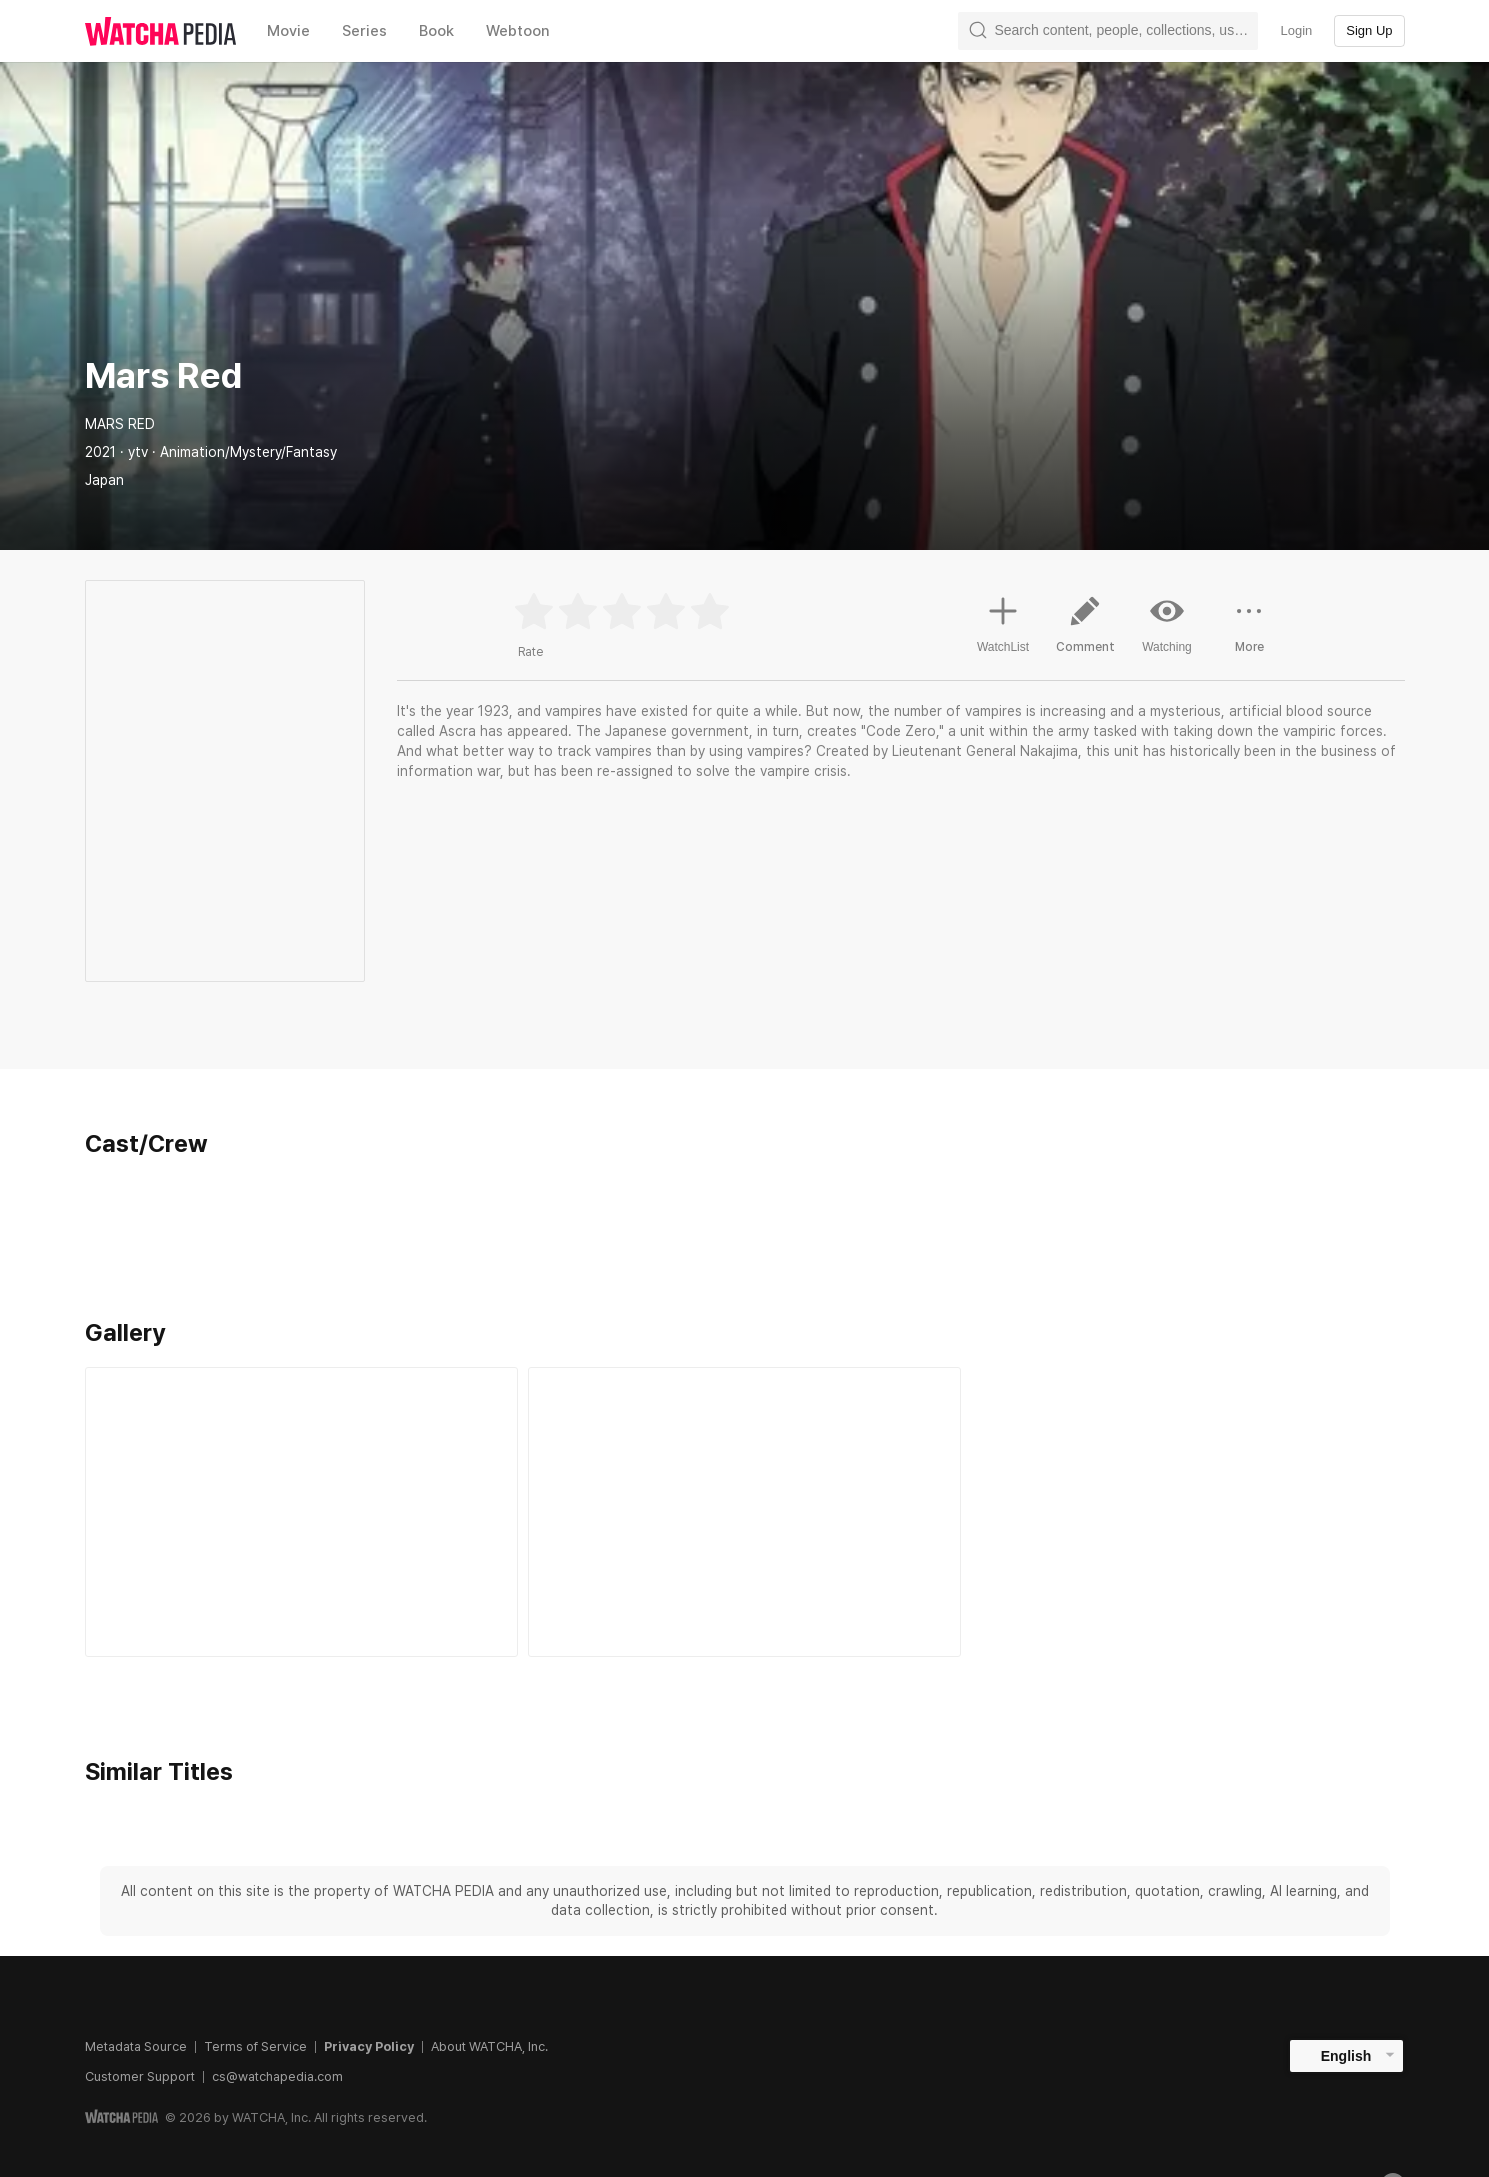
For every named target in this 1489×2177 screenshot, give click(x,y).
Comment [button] (1085, 632)
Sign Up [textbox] (1369, 30)
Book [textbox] (436, 31)
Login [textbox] (1296, 30)
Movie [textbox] (288, 31)
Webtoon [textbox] (518, 31)
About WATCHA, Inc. (489, 2046)
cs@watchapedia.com (277, 2076)
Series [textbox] (364, 31)
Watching (1167, 624)
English (1346, 2056)
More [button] (1249, 632)
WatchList (1003, 622)
